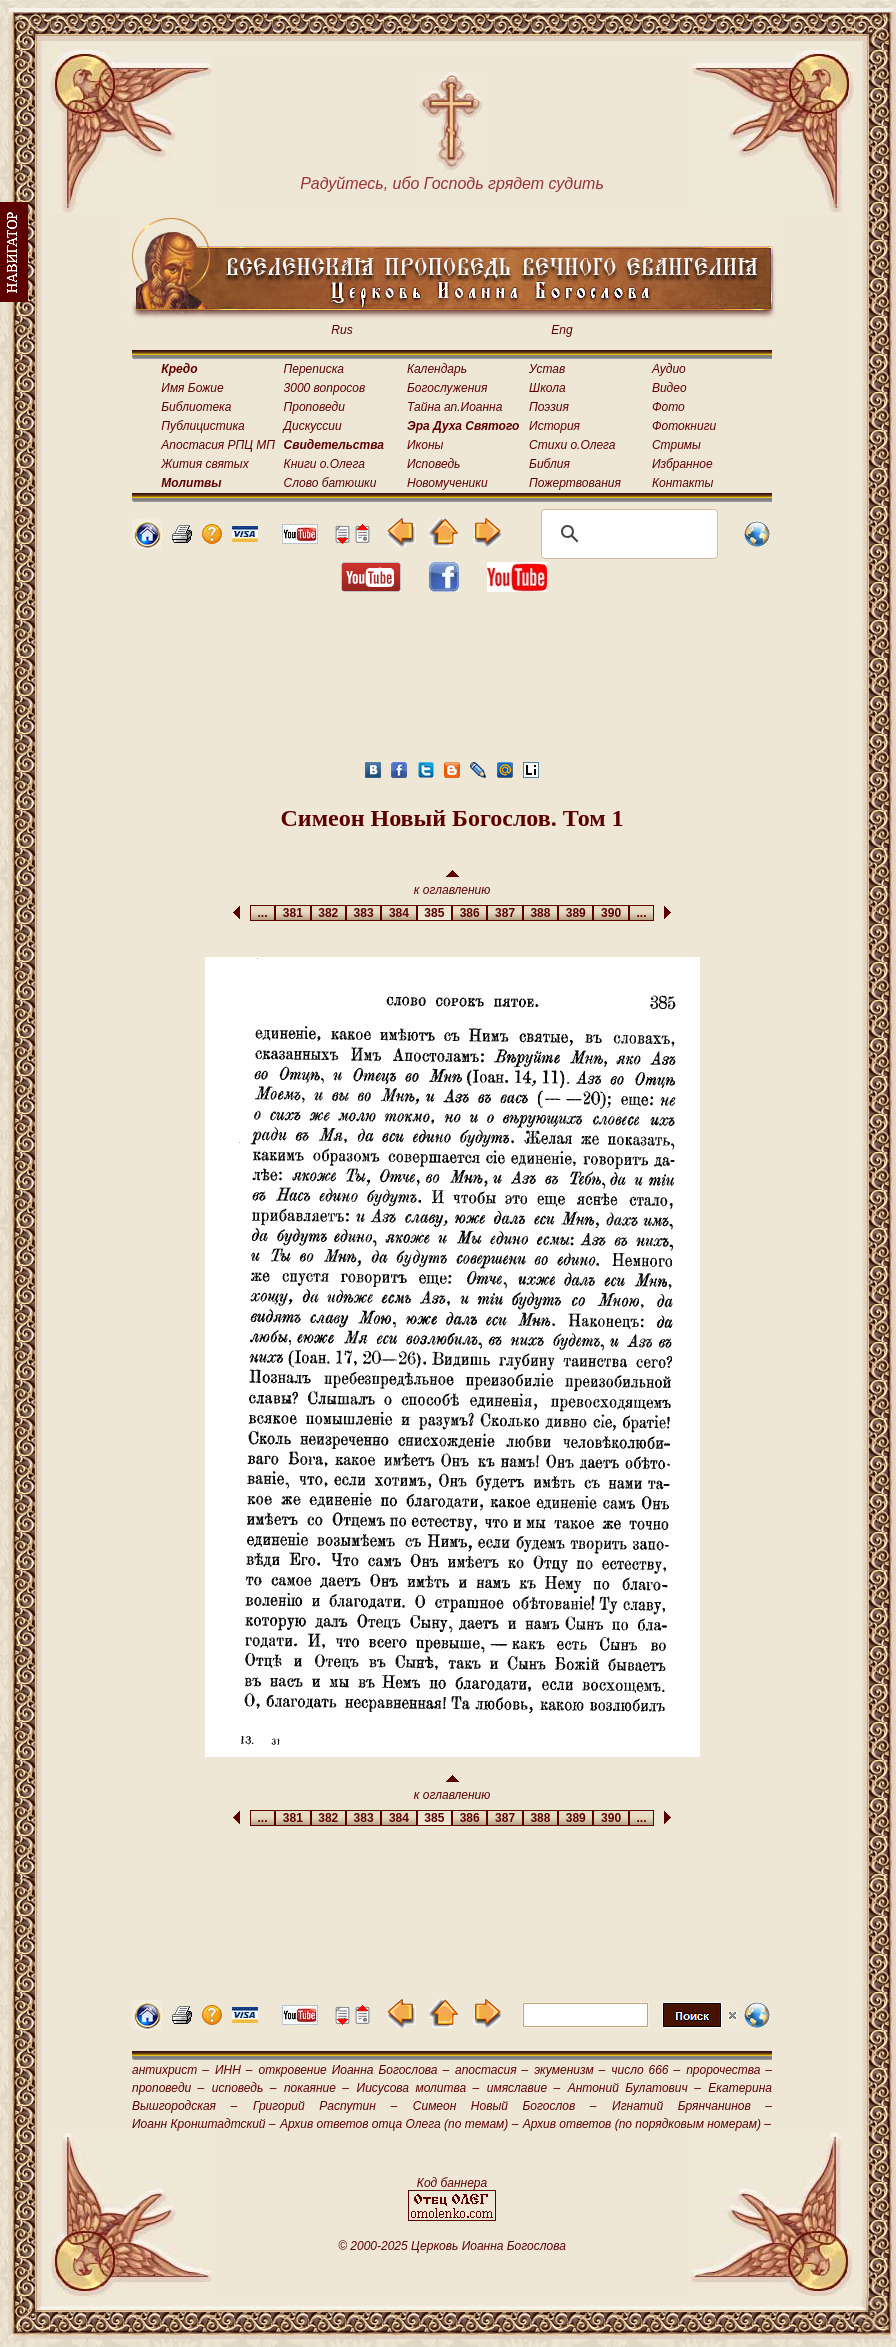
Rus (341, 330)
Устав (547, 369)
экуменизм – (569, 2070)
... (262, 913)
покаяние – (316, 2088)
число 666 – (645, 2070)
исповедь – (244, 2088)
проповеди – (168, 2088)
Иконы (425, 445)
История (554, 426)
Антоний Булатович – (634, 2088)
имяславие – (523, 2088)
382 (328, 913)
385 (434, 913)
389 (575, 913)
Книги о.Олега (324, 464)
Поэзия (549, 407)
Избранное (682, 464)
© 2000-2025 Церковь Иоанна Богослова (452, 2246)
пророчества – (729, 2070)
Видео (669, 388)
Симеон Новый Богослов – (505, 2106)
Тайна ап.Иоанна (454, 407)
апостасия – (491, 2070)
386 (469, 913)
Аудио (669, 369)
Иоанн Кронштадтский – (204, 2124)
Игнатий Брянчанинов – (692, 2106)
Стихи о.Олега (572, 445)
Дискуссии (313, 426)
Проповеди (314, 407)
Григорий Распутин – (325, 2106)
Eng (561, 330)
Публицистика (202, 426)
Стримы (676, 445)
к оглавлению (452, 883)
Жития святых (204, 464)
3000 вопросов (325, 388)
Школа (547, 388)
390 (610, 913)
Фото (668, 407)
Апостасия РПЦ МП (218, 445)
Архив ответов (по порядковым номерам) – (647, 2124)
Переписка (314, 369)
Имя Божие (192, 388)
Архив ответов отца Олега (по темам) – (399, 2124)
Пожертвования (575, 483)
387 (504, 913)
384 (398, 913)
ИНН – (234, 2070)
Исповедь (433, 464)
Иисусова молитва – (418, 2088)
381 (292, 913)
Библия (549, 464)
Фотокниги (684, 426)
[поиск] (626, 534)
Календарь (437, 369)
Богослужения (447, 388)
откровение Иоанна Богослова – (353, 2070)
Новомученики (447, 483)
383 (363, 913)
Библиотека (196, 407)
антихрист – (170, 2070)
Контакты (683, 483)
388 (540, 913)
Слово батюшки (330, 483)
